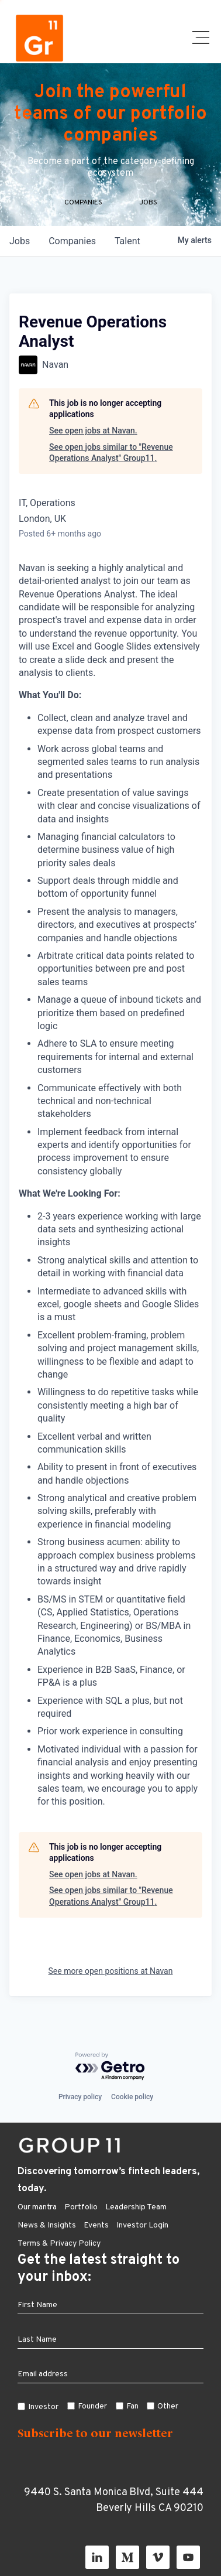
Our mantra (37, 2207)
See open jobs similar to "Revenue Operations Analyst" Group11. (111, 452)
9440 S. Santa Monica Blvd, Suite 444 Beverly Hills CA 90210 (113, 2500)
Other (167, 2406)
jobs (19, 241)
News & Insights (47, 2225)
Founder (92, 2406)
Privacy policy (80, 2097)
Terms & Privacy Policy (59, 2244)
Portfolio (81, 2207)
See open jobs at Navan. (93, 430)
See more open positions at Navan (111, 1971)
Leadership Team (136, 2207)
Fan (132, 2406)
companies (72, 241)
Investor (43, 2407)
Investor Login (142, 2225)
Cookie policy (132, 2097)
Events (96, 2225)
